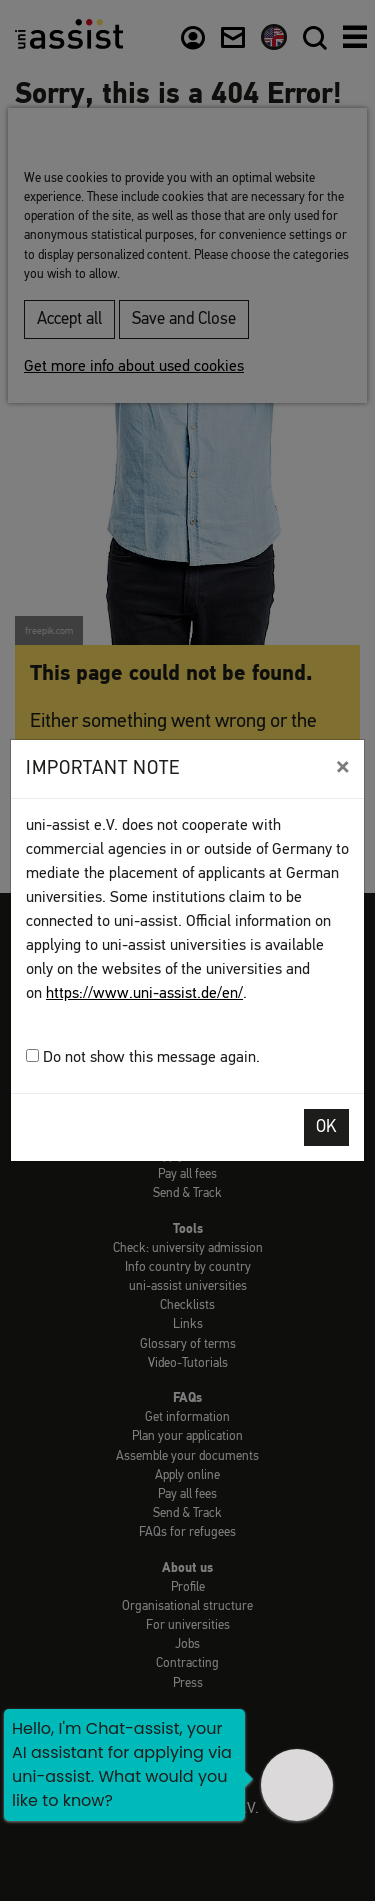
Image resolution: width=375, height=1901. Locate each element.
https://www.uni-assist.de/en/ (144, 994)
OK (326, 1127)
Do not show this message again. (143, 1057)
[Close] (342, 767)
